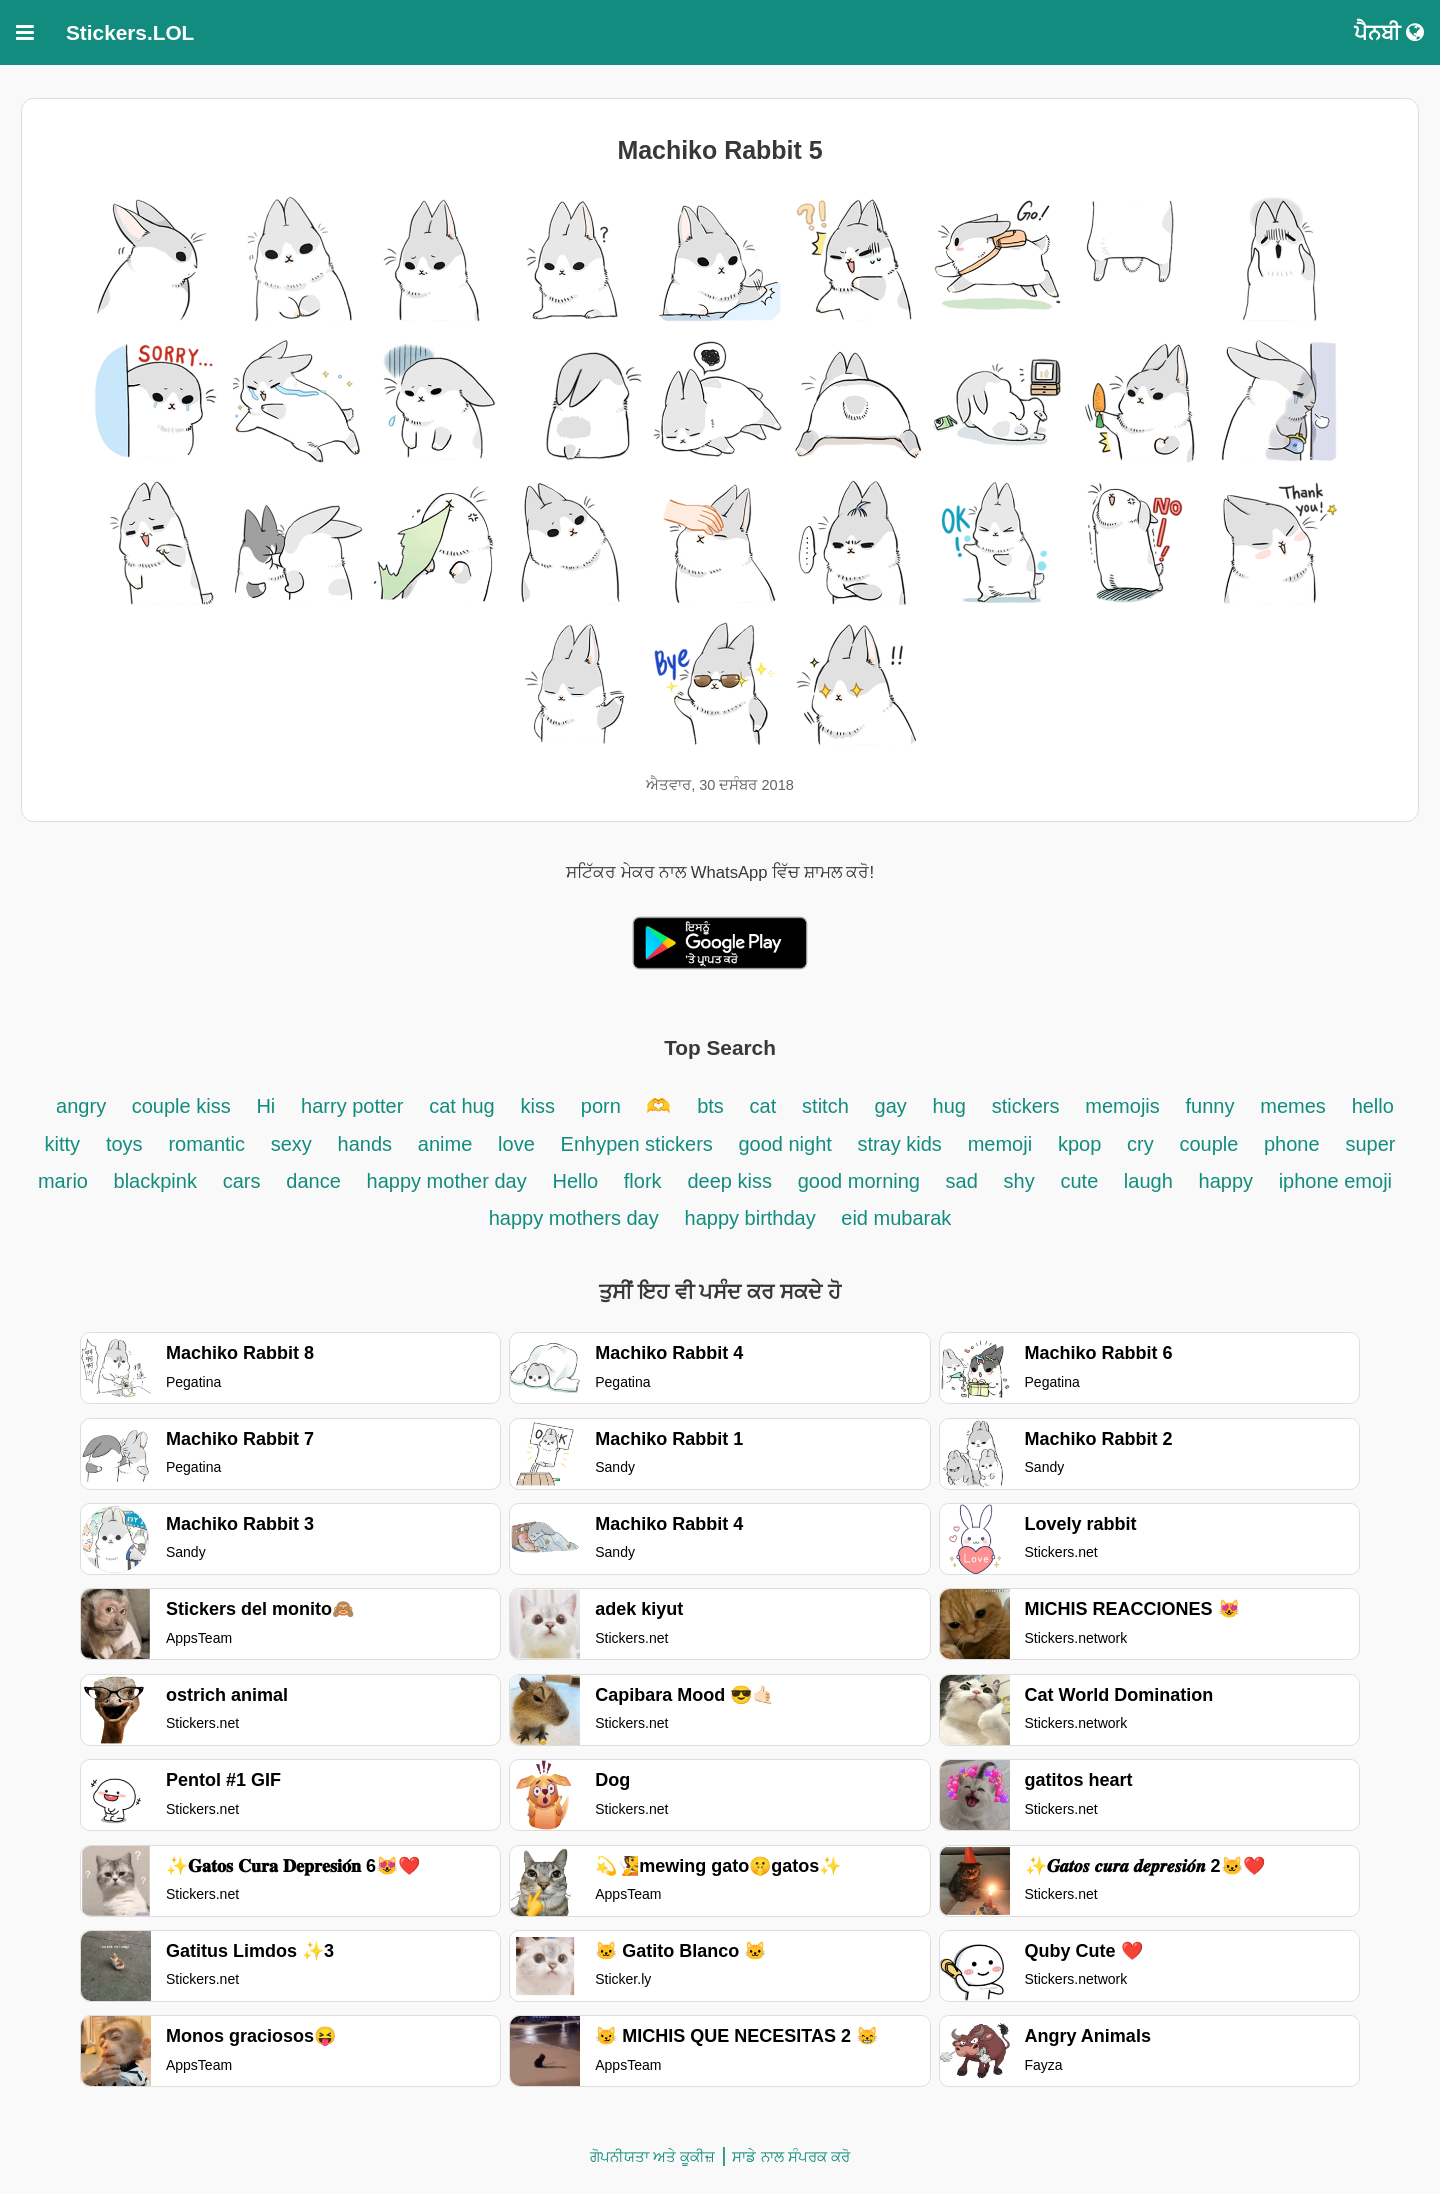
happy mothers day (574, 1218)
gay (891, 1106)
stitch (825, 1106)
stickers (1026, 1106)
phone (1292, 1144)
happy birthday (753, 1218)
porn (604, 1106)
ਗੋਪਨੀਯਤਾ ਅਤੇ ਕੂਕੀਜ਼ (652, 2156)
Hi (265, 1106)
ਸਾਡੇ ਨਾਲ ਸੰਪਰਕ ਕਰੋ (791, 2156)
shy (1019, 1181)
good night (787, 1144)
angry (84, 1106)
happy (1229, 1181)
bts (710, 1106)
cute (1081, 1181)
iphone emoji (1335, 1181)
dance (313, 1181)
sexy (291, 1144)
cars (242, 1181)
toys (124, 1144)
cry (1140, 1144)
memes (1293, 1106)
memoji (1000, 1144)
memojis (1122, 1106)
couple (1212, 1144)
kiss (538, 1106)
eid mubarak (896, 1218)
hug (949, 1106)
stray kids (899, 1144)
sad (962, 1181)
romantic (209, 1144)
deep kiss (729, 1181)
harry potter (352, 1106)
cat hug (462, 1106)
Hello (575, 1181)
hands (365, 1144)
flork (643, 1181)
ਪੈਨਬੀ (1389, 32)
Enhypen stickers (640, 1144)
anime (445, 1144)
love (516, 1144)
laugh (1148, 1181)
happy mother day (447, 1181)
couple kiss (181, 1106)
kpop (1079, 1144)
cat (763, 1106)
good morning (862, 1181)
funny (1210, 1106)
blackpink (155, 1181)
